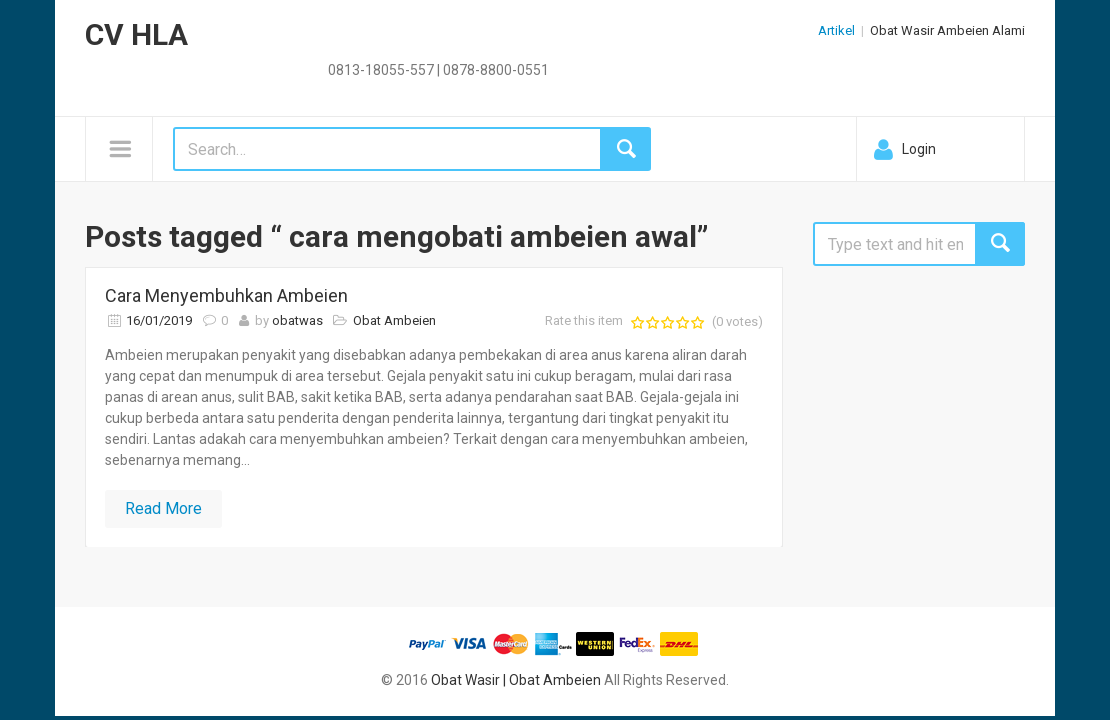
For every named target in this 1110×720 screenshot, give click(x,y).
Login (919, 149)
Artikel (836, 30)
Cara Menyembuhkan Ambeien (226, 295)
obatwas (297, 320)
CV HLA (136, 34)
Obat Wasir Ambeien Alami (947, 30)
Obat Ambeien (394, 320)
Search (1000, 244)
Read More (163, 508)
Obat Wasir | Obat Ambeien (516, 680)
